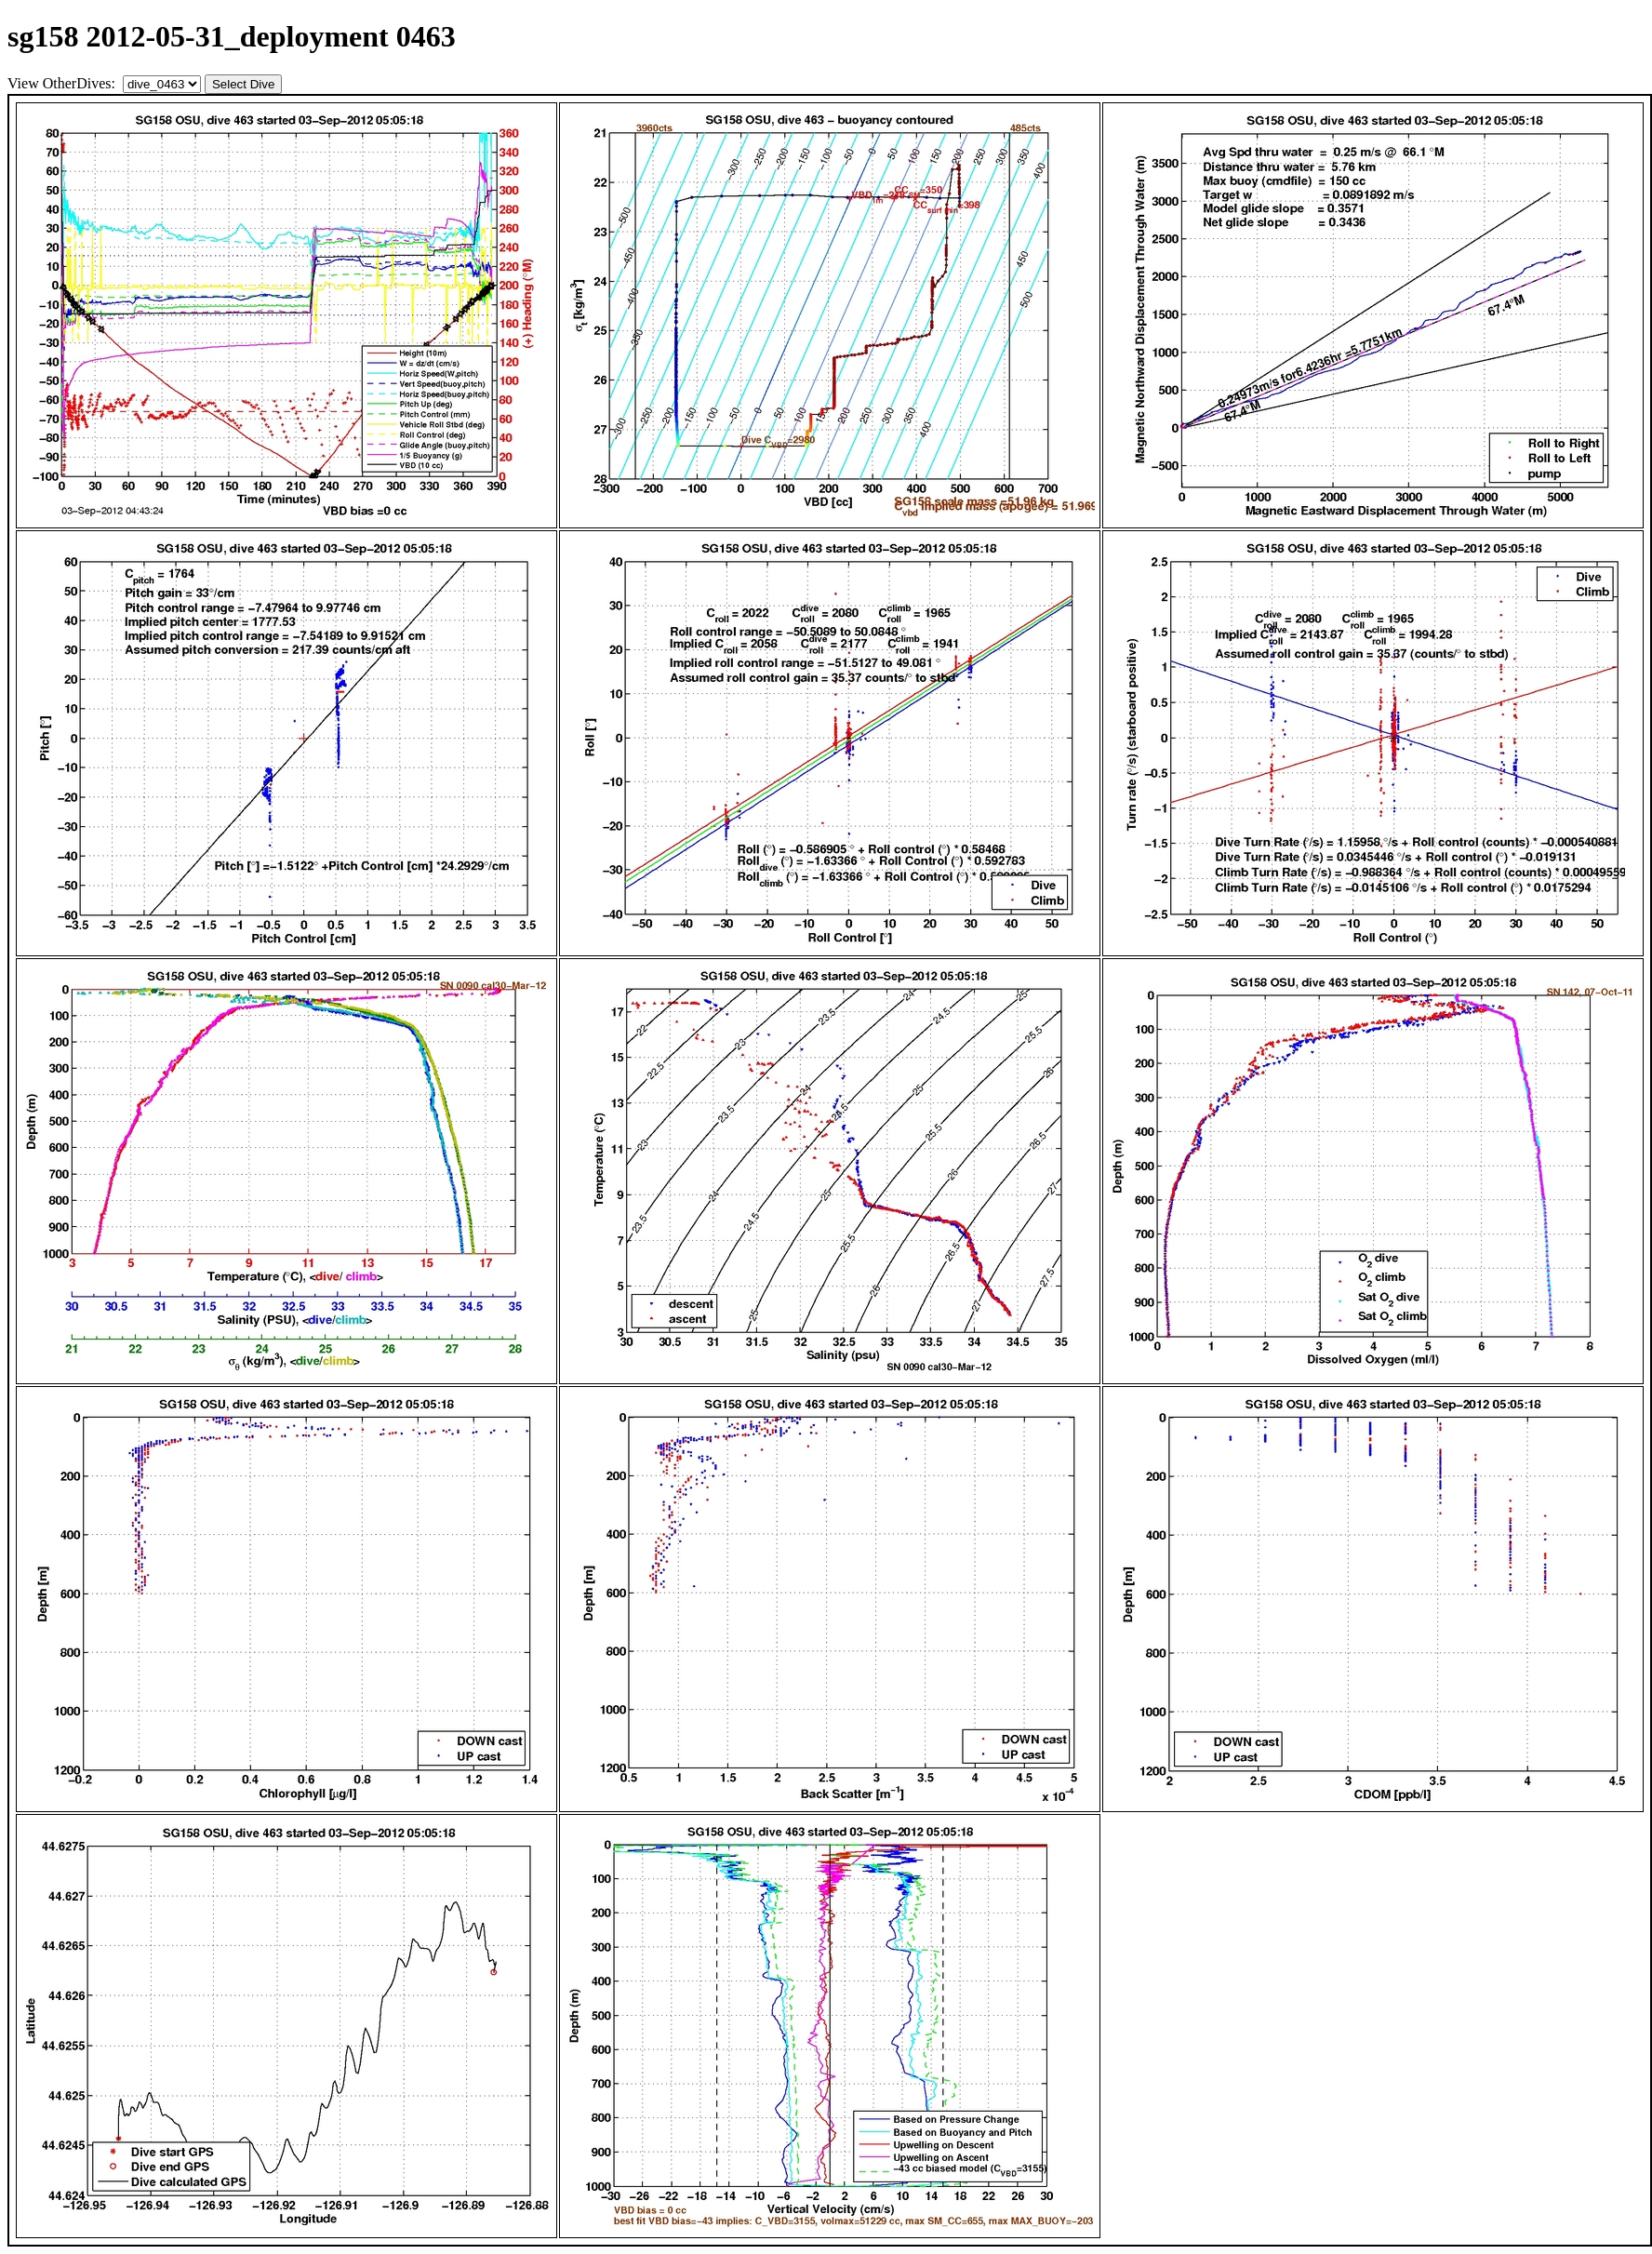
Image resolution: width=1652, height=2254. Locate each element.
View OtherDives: (63, 83)
